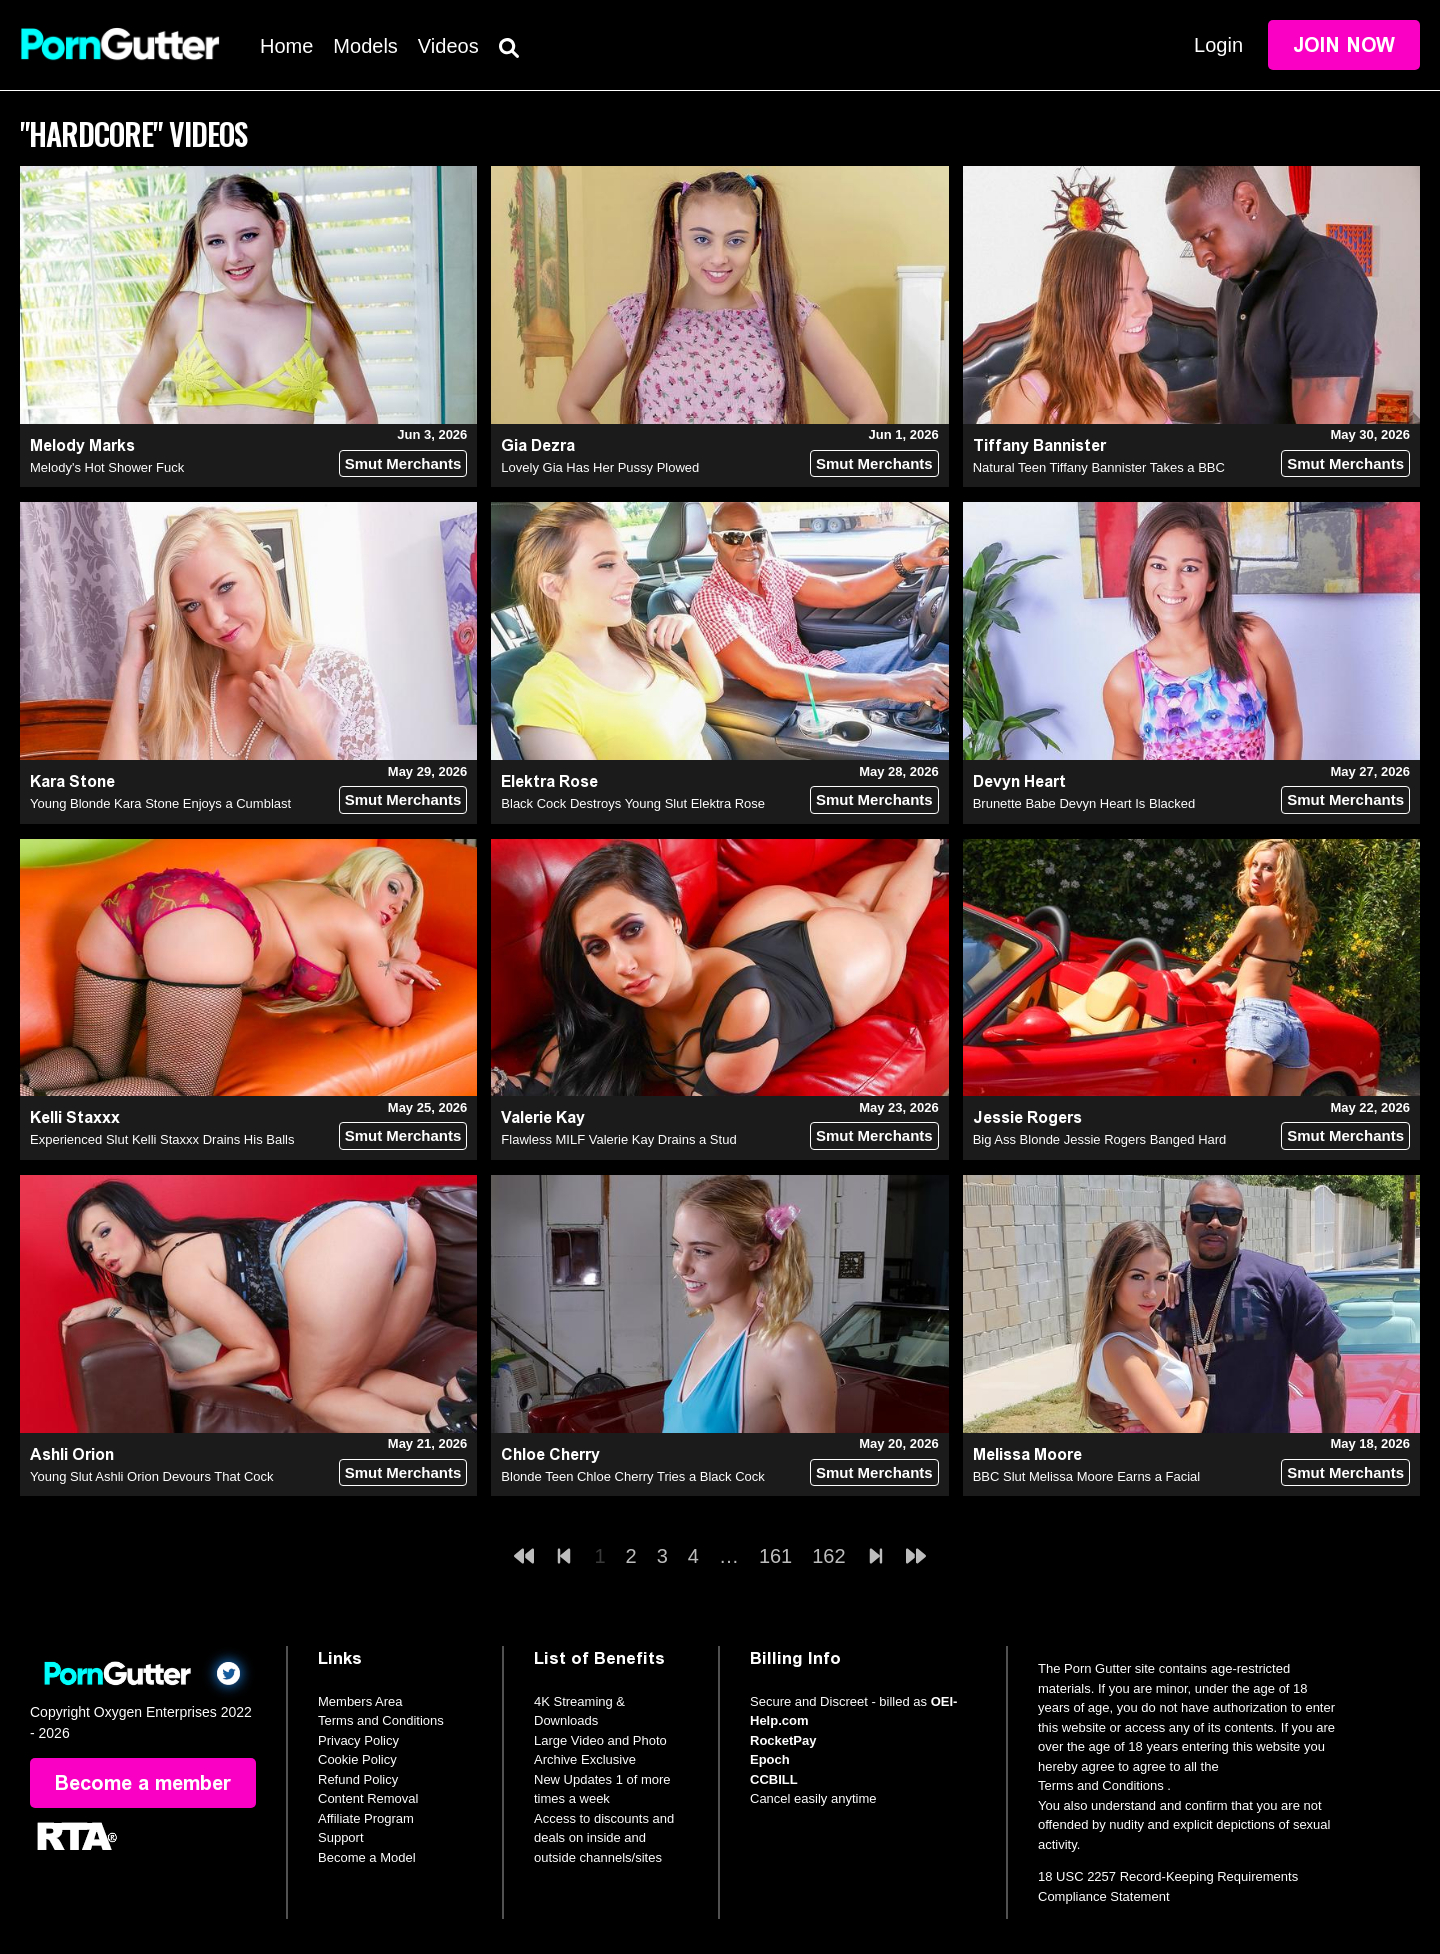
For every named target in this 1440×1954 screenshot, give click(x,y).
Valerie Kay (543, 1117)
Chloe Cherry (550, 1454)
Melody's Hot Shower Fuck (107, 467)
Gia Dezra (538, 445)
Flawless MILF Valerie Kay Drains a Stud (618, 1139)
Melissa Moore (1027, 1454)
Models (365, 46)
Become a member (143, 1783)
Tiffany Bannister (1039, 445)
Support (341, 1837)
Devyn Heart (1019, 781)
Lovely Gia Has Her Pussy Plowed (600, 467)
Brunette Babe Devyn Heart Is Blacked (1084, 803)
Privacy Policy (358, 1740)
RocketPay (783, 1740)
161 (775, 1556)
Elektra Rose (549, 781)
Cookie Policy (357, 1759)
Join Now (1344, 45)
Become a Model (367, 1857)
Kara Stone (72, 781)
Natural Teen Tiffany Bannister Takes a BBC (1099, 467)
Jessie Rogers (1027, 1117)
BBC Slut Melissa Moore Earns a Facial (1087, 1476)
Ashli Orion (72, 1454)
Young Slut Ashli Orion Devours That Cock (152, 1476)
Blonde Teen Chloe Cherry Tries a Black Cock (633, 1476)
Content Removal (368, 1798)
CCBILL (774, 1779)
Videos (448, 46)
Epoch (770, 1759)
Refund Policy (358, 1779)
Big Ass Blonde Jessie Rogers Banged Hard (1100, 1139)
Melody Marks (82, 445)
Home (286, 46)
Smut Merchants (403, 463)
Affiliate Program (366, 1818)
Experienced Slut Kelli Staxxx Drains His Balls (162, 1139)
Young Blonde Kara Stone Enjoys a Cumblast (160, 803)
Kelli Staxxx (75, 1117)
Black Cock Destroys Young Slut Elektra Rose (633, 803)
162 (828, 1556)
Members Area (360, 1701)
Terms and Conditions (381, 1720)
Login (1218, 45)
